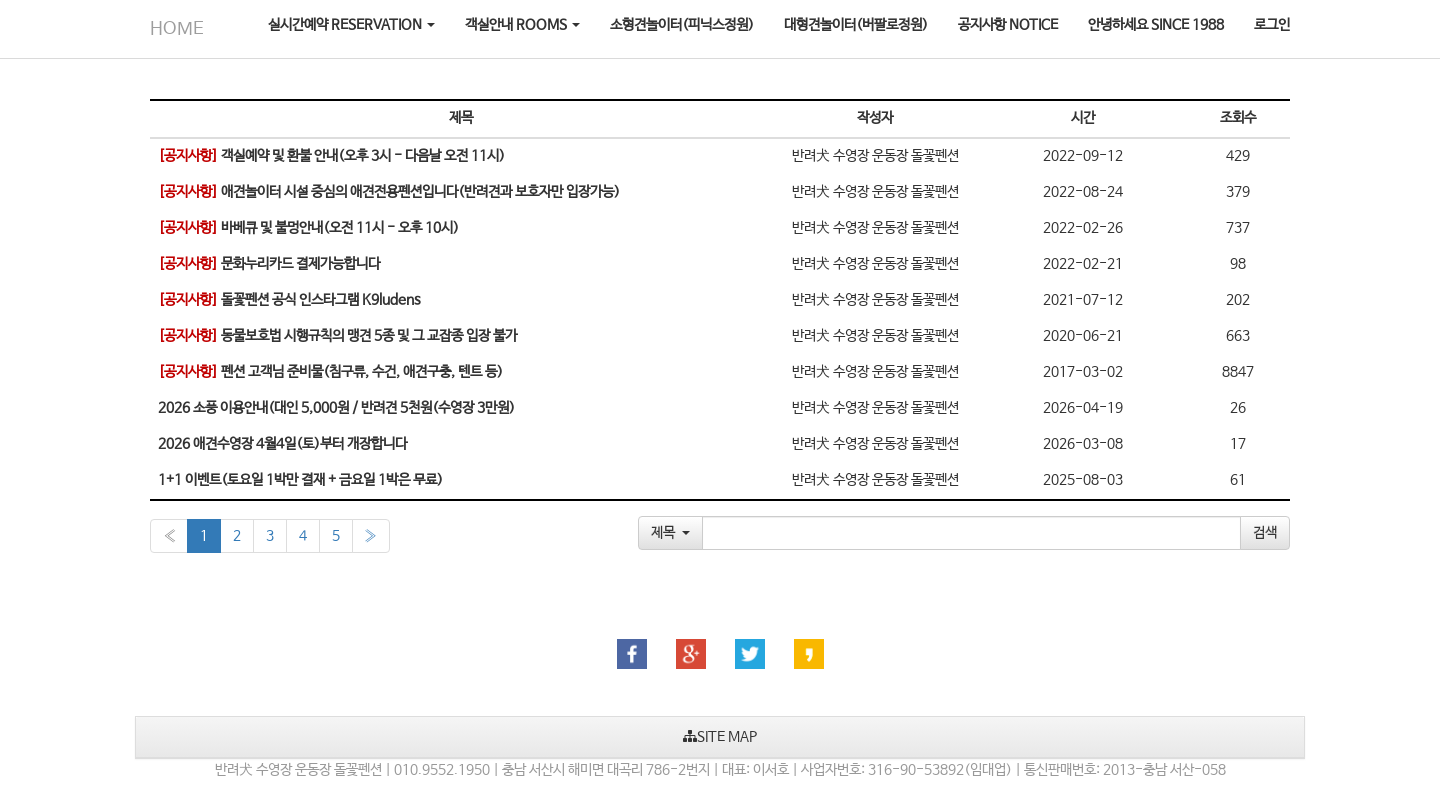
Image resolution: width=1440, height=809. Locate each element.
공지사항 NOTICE (1008, 25)
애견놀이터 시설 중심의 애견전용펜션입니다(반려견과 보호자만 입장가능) (389, 192)
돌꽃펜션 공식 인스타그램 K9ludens (289, 300)
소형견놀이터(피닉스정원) (682, 25)
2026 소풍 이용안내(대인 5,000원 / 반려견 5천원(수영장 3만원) (336, 408)
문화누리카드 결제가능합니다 (269, 264)
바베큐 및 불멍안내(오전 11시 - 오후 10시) (308, 228)
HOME (177, 29)
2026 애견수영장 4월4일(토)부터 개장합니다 (282, 444)
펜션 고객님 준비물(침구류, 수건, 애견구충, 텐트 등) (330, 372)
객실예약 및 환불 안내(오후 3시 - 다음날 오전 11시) (331, 156)
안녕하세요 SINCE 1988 (1156, 25)
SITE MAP (720, 737)
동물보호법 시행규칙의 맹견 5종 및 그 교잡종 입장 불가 (337, 336)
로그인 (1272, 25)
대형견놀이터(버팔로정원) (856, 25)
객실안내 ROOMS (522, 25)
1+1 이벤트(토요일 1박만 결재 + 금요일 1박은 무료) (300, 480)
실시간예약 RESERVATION (351, 25)
